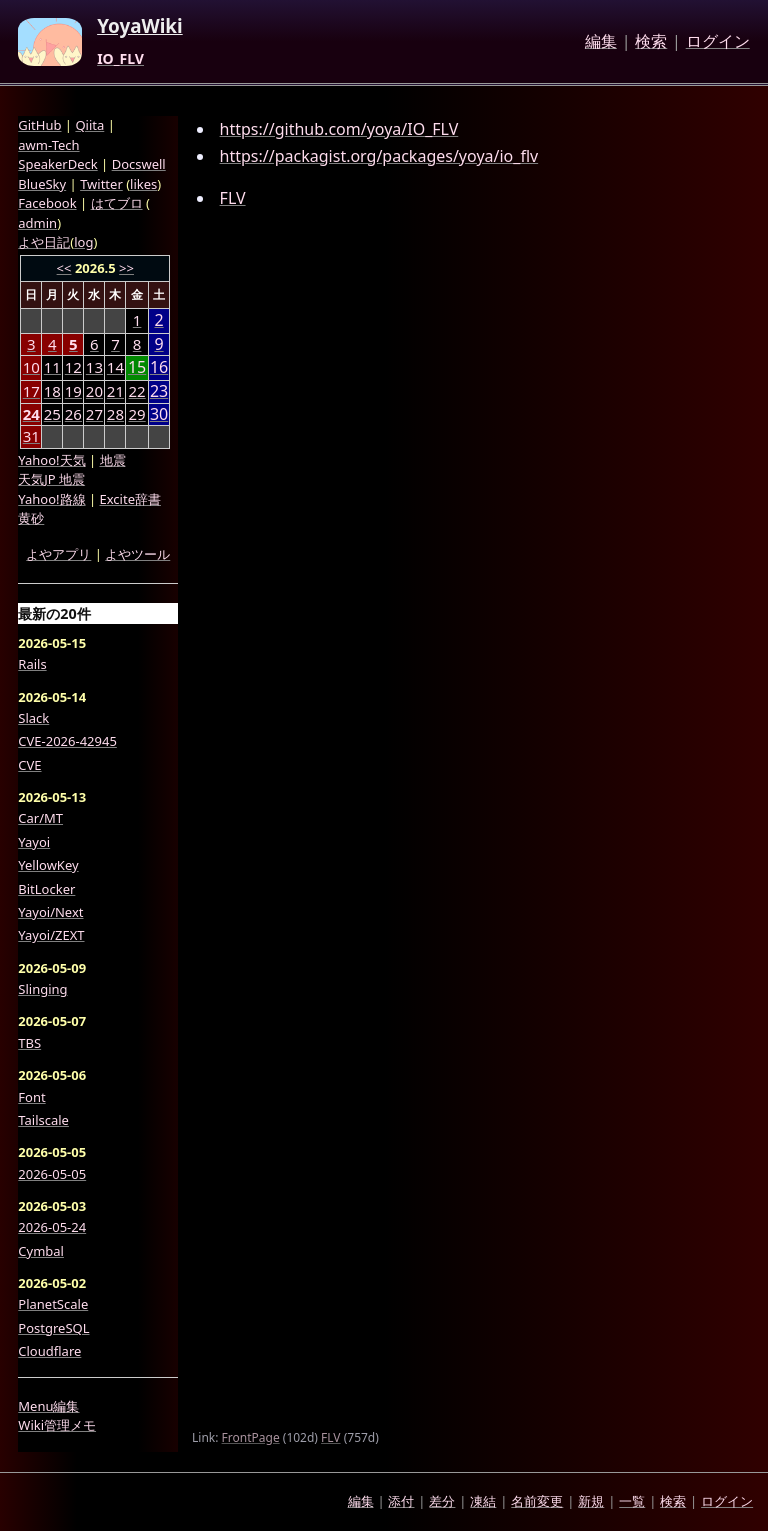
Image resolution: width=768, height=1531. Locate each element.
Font (31, 1097)
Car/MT (40, 818)
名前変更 (537, 1501)
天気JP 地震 (51, 479)
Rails (32, 664)
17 (31, 391)
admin (37, 223)
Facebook (47, 203)
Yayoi (34, 842)
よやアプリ (58, 554)
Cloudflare (49, 1351)
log (83, 242)
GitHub (39, 125)
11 (52, 367)
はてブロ (117, 203)
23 (159, 391)
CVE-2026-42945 (67, 741)
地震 (113, 460)
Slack (33, 718)
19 (73, 391)
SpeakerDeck (57, 164)
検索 (651, 42)
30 (159, 414)
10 (31, 367)
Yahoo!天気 (51, 460)
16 (159, 367)
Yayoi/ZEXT (51, 935)
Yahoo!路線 (51, 499)
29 (137, 414)
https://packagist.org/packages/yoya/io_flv (379, 156)
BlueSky (42, 184)
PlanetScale (53, 1304)
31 (31, 436)
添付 (401, 1501)
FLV (233, 198)
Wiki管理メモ (57, 1425)
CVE (29, 765)
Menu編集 (48, 1406)
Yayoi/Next (50, 912)
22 (137, 391)
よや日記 (44, 242)
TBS (29, 1043)
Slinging (42, 989)
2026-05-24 (52, 1227)
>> (126, 268)
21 (115, 391)
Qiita (89, 125)
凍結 (483, 1501)
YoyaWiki (140, 27)
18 (52, 391)
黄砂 (31, 518)
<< (64, 268)
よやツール (137, 554)
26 (73, 414)
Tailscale (43, 1120)
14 (115, 367)
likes (143, 184)
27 (94, 414)
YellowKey (48, 865)
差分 (442, 1501)
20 (94, 391)
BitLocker (46, 889)
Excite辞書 (130, 499)
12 (73, 367)
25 (52, 414)
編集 (601, 42)
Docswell (139, 164)
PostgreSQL (53, 1328)
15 (137, 367)
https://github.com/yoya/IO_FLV (339, 129)
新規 (591, 1501)
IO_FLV (120, 59)
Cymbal (41, 1251)
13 (94, 367)
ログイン (718, 42)
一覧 (632, 1501)
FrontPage (251, 1437)
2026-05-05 (52, 1174)
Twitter (101, 184)
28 (115, 414)
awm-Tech (48, 145)
